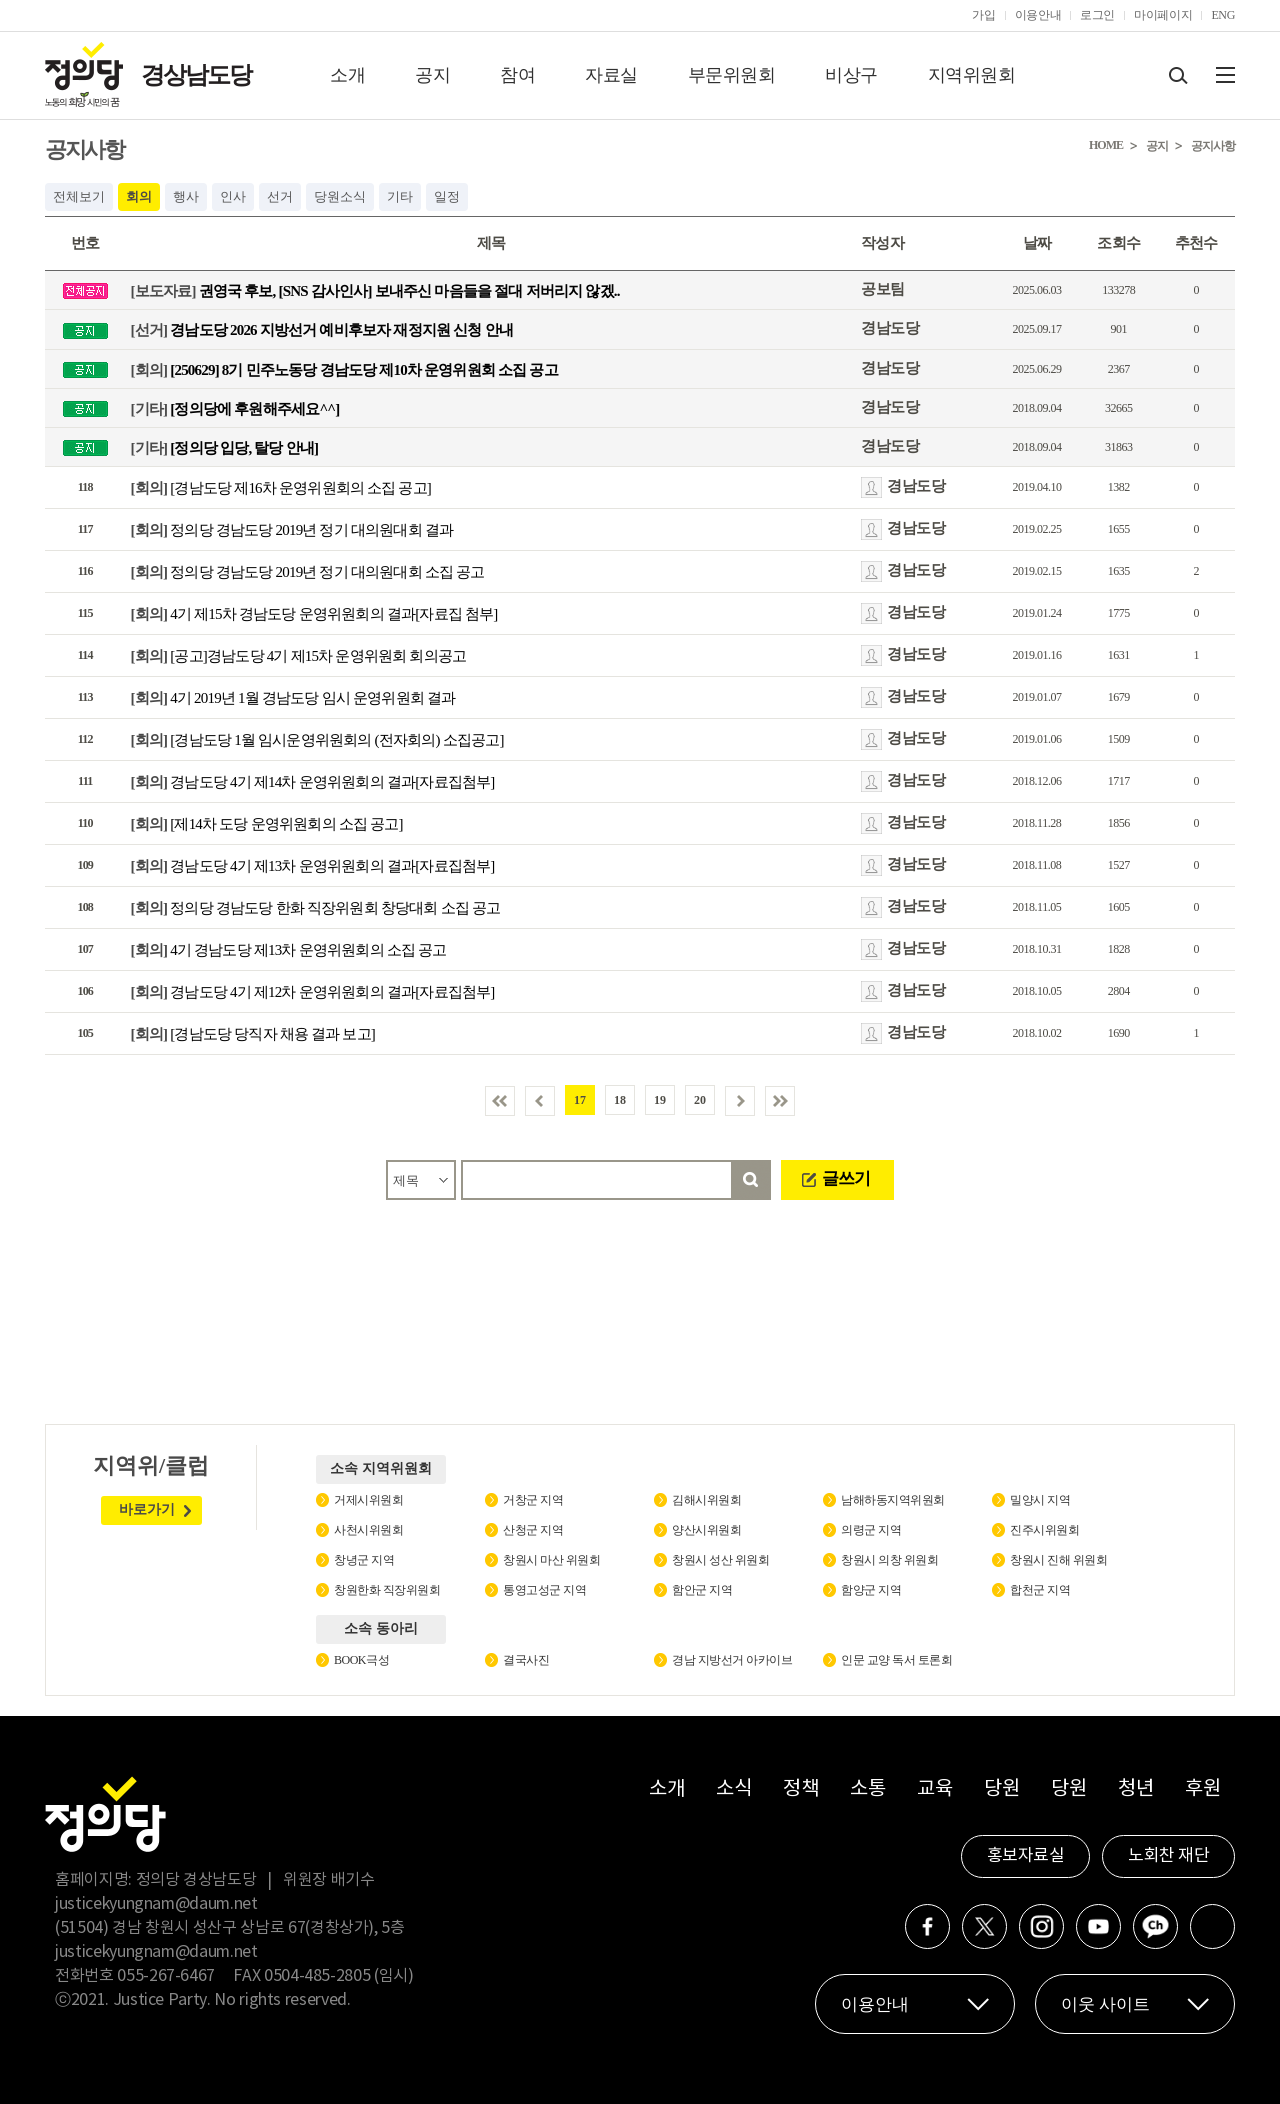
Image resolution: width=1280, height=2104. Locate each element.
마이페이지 (1163, 15)
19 (660, 1100)
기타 (400, 196)
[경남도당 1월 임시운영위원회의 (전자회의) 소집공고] (317, 740)
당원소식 (340, 196)
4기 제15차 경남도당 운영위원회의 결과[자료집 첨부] (314, 614)
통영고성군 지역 (544, 1590)
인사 (233, 196)
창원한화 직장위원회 (387, 1590)
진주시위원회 (1044, 1530)
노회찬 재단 (1168, 1856)
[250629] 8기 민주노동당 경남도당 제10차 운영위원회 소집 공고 (344, 369)
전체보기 (79, 196)
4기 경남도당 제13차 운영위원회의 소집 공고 (289, 950)
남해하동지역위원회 (893, 1500)
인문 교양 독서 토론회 (896, 1660)
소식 (733, 1789)
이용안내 (1038, 15)
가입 (983, 15)
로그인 (1097, 15)
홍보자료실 (1026, 1856)
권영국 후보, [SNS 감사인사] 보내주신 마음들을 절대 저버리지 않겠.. (375, 291)
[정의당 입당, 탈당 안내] (225, 448)
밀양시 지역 (1040, 1500)
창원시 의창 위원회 (889, 1560)
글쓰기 (846, 1178)
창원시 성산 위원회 (720, 1560)
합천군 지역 (1040, 1590)
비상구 (851, 75)
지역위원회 (972, 75)
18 (620, 1100)
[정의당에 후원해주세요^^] (235, 408)
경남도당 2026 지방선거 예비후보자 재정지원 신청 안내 (322, 330)
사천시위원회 (368, 1530)
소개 (347, 75)
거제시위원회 (368, 1500)
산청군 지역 (533, 1530)
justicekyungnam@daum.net (156, 1904)
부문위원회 (732, 75)
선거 (280, 196)
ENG (1223, 15)
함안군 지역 (702, 1590)
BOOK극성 (361, 1660)
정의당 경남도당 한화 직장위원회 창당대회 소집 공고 (316, 908)
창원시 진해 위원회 (1058, 1560)
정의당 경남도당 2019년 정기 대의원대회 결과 (292, 530)
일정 (447, 196)
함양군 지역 (871, 1590)
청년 (1135, 1789)
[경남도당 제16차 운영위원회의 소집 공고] (281, 488)
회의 (139, 196)
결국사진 (526, 1660)
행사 (186, 196)
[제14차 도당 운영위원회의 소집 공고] (267, 824)
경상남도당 (196, 75)
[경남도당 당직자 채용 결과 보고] (253, 1034)
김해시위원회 (706, 1500)
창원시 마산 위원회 (551, 1560)
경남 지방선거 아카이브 (732, 1660)
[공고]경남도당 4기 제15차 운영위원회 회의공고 (299, 656)
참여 (517, 75)
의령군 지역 (871, 1530)
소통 (867, 1789)
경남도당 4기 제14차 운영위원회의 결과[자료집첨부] (313, 782)
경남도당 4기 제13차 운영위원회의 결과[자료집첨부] (313, 866)
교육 (934, 1789)
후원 (1202, 1789)
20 (700, 1100)
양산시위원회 (706, 1530)
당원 (1001, 1789)
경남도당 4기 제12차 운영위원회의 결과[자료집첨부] (313, 992)
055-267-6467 (166, 1976)
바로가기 (147, 1509)
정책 (800, 1789)
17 (580, 1100)
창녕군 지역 (364, 1560)
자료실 (611, 75)
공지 (432, 75)
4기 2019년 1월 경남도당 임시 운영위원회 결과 (293, 698)
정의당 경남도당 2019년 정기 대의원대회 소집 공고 (308, 572)
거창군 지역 (533, 1500)
